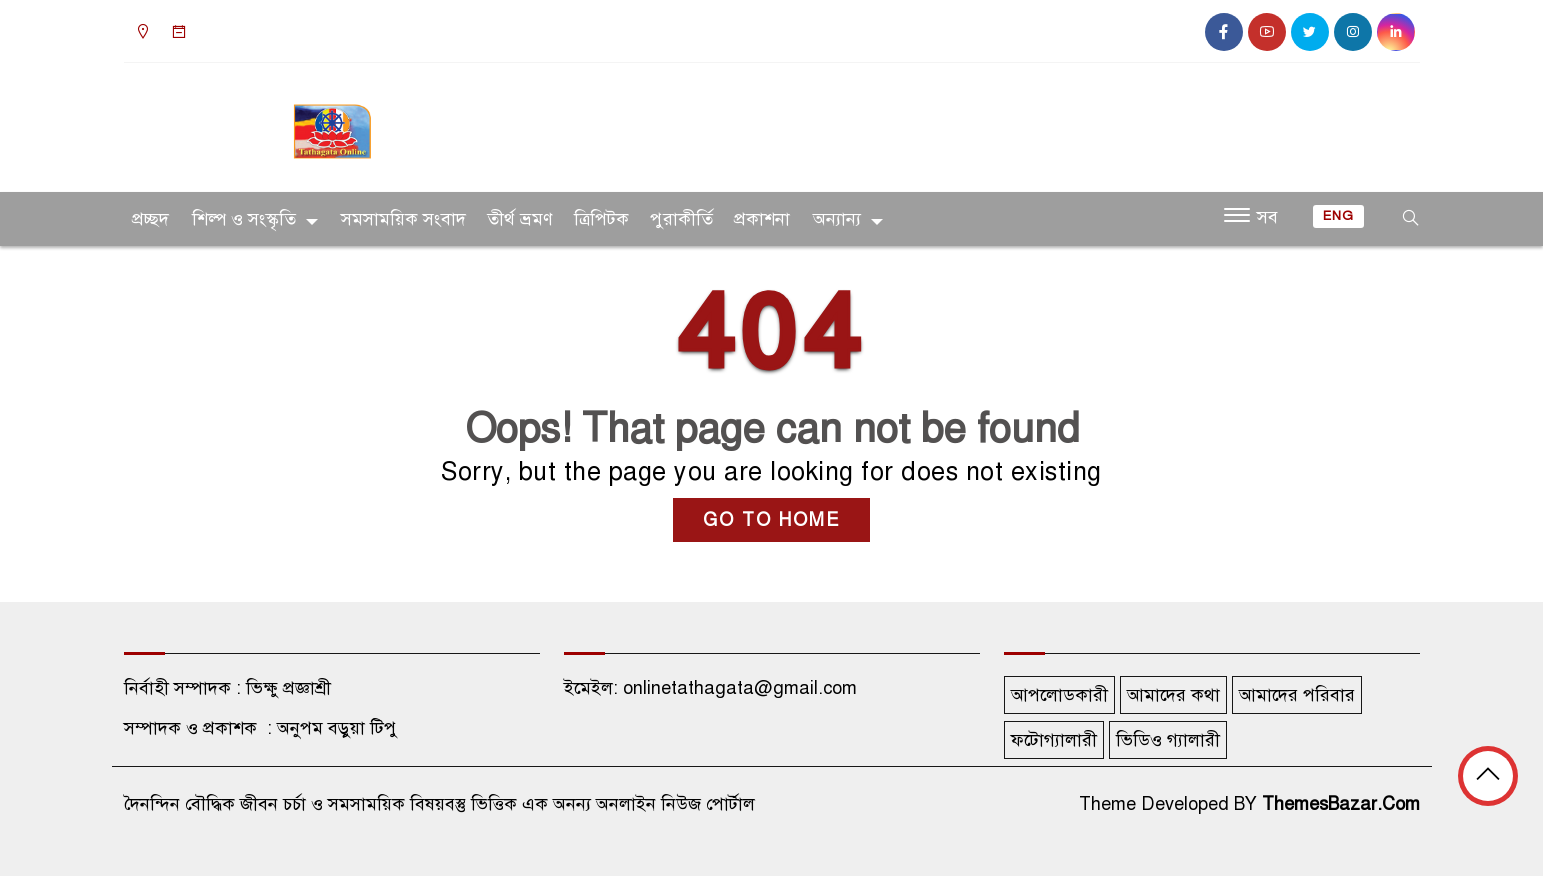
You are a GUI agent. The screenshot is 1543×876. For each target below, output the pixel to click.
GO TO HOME (771, 520)
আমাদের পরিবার (1297, 695)
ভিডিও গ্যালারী (1168, 740)
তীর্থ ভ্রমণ (520, 219)
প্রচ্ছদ (150, 219)
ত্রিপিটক (601, 219)
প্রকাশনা (762, 219)
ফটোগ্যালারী (1054, 740)
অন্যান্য (837, 219)
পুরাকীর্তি (681, 219)
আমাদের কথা (1173, 695)
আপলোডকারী (1059, 695)
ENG (1338, 216)
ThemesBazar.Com (1341, 804)
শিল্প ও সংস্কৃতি (244, 219)
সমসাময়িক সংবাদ (403, 219)
